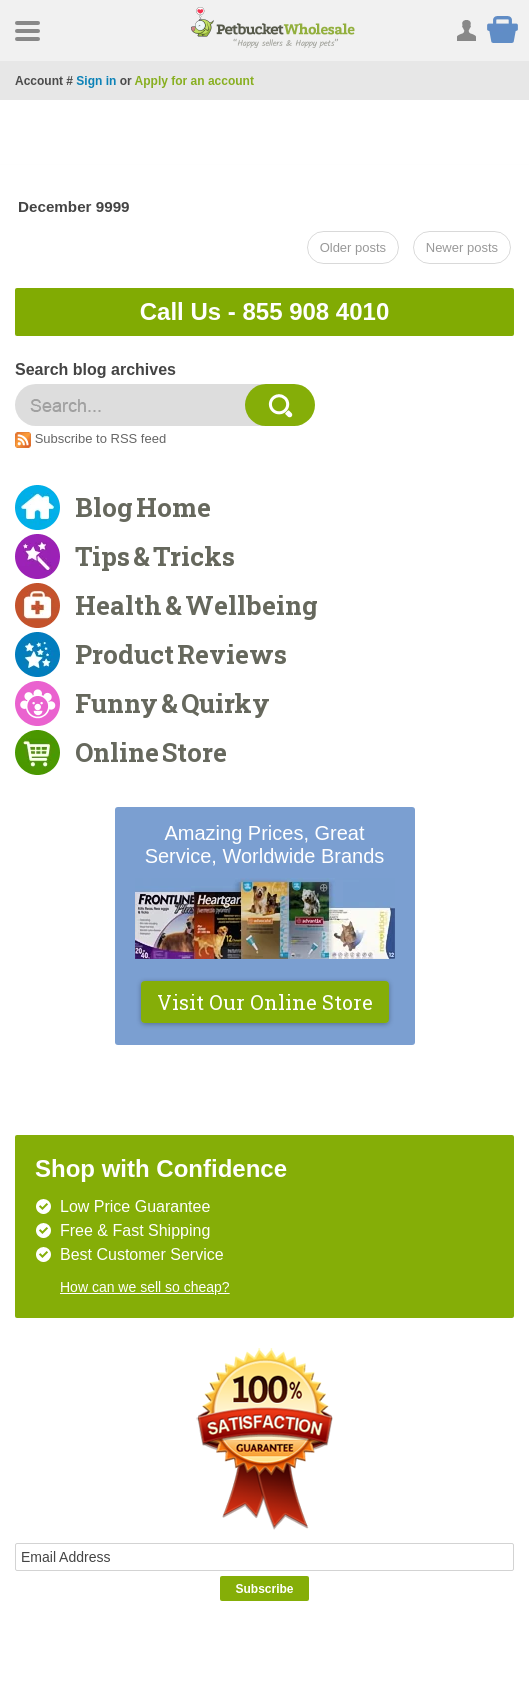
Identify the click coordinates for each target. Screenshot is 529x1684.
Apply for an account (194, 81)
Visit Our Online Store (265, 1002)
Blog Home (143, 507)
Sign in (96, 81)
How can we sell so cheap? (145, 1287)
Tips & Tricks (155, 556)
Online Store (151, 752)
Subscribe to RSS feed (101, 438)
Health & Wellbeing (196, 605)
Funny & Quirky (172, 703)
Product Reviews (181, 654)
